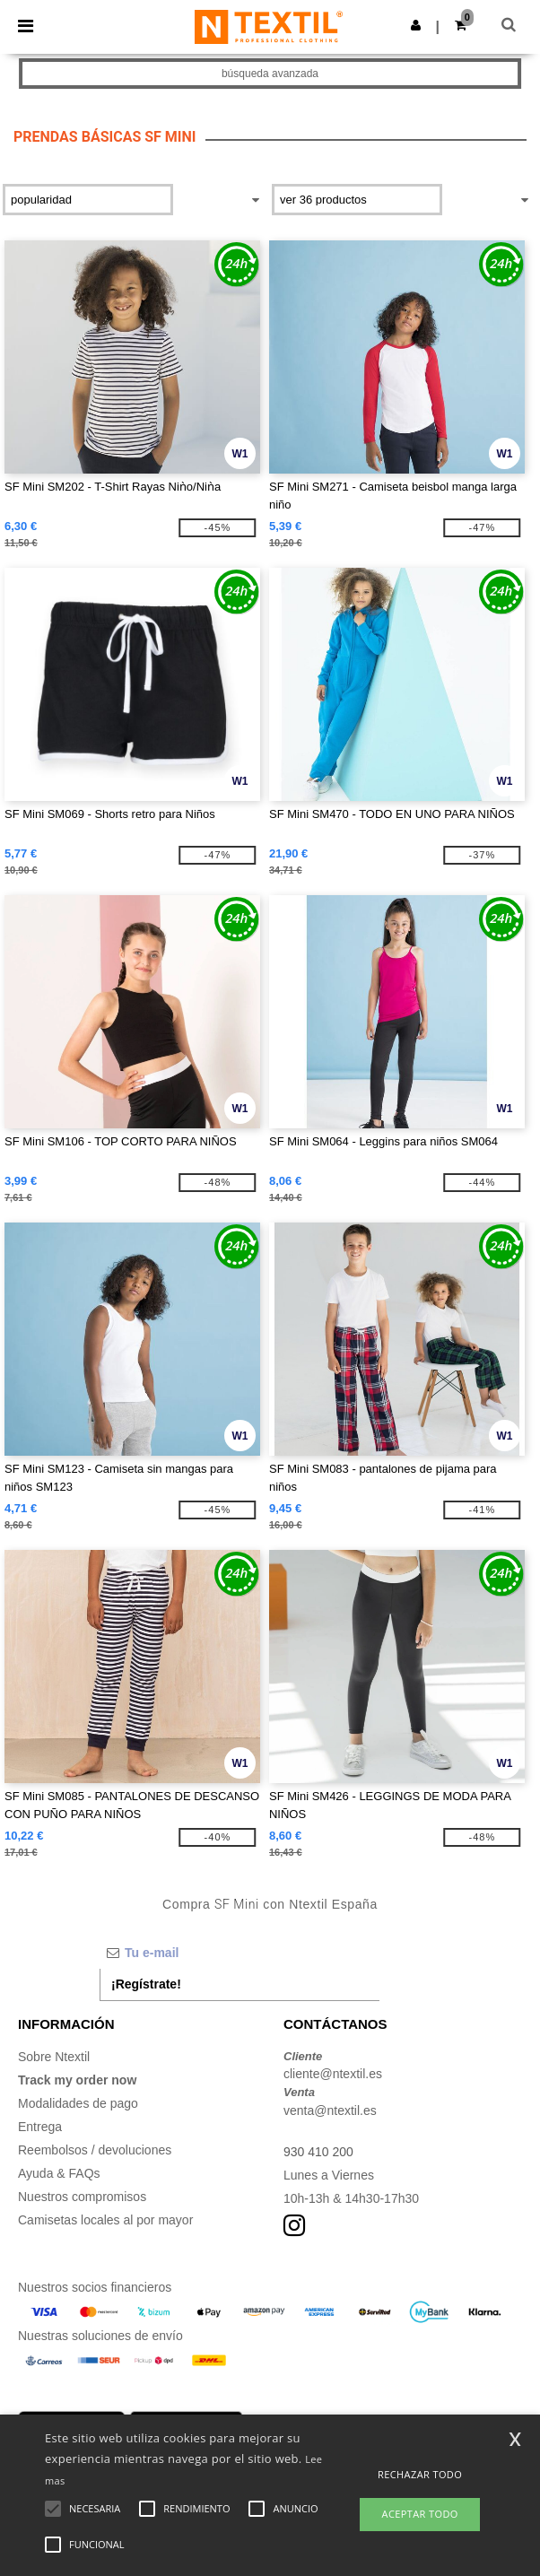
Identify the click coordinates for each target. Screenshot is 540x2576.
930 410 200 (318, 2152)
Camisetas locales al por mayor (105, 2220)
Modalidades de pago (78, 2103)
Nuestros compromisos (82, 2196)
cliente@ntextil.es (332, 2074)
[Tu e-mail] (239, 1952)
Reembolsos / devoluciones (94, 2150)
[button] (416, 25)
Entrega (40, 2126)
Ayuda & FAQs (59, 2173)
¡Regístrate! (146, 1984)
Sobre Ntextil (54, 2056)
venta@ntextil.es (330, 2110)
